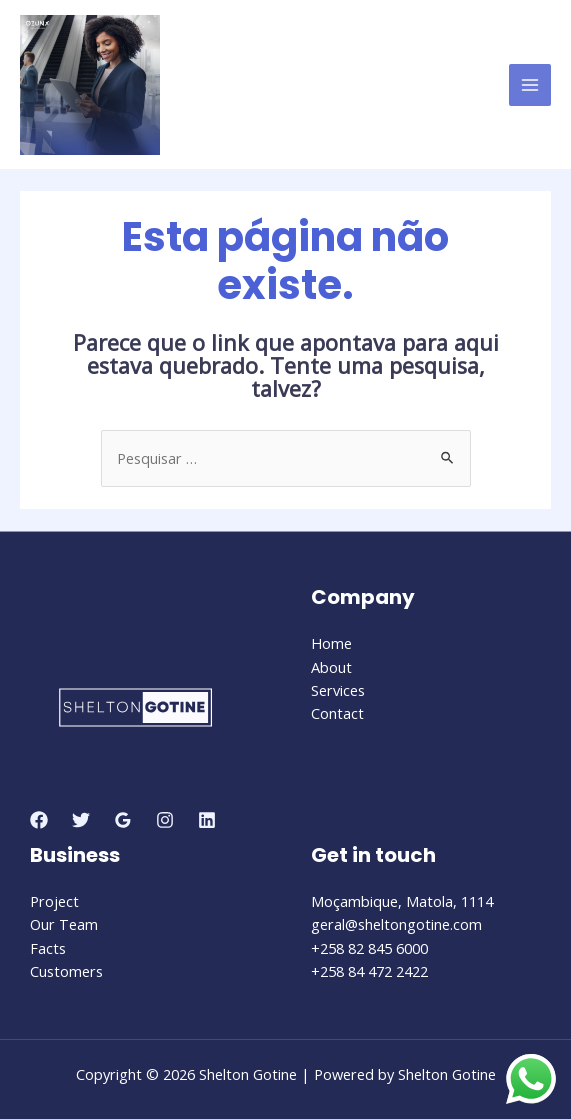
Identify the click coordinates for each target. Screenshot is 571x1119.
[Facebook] (39, 820)
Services (338, 690)
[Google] (123, 820)
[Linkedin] (207, 820)
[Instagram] (165, 820)
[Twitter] (81, 820)
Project (54, 901)
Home (331, 643)
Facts (48, 948)
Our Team (64, 924)
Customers (66, 971)
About (331, 667)
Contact (337, 713)
